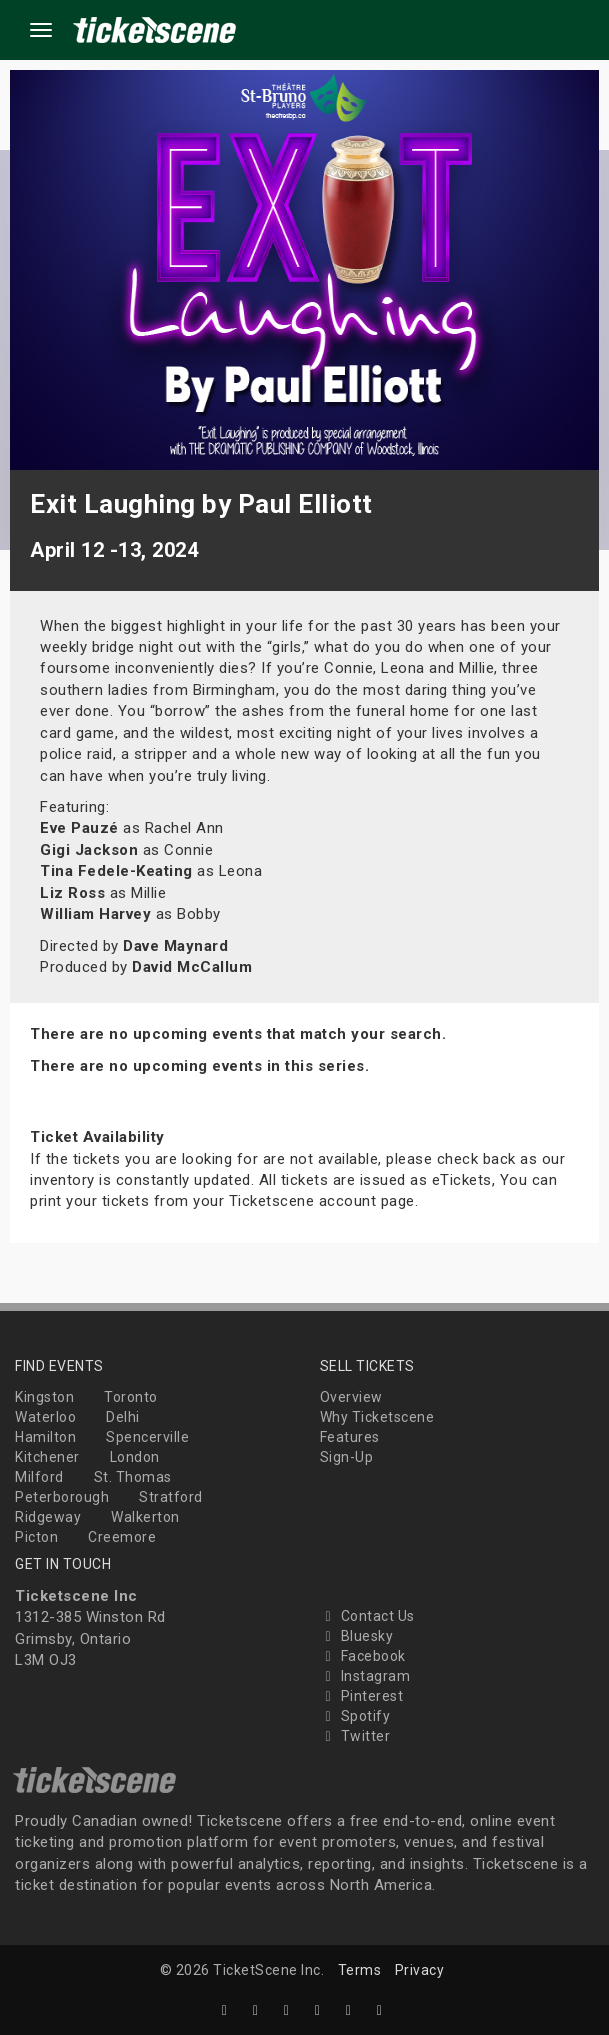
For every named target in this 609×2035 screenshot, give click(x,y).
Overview (351, 1397)
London (135, 1457)
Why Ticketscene (377, 1417)
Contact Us (367, 1616)
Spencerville (147, 1437)
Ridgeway (48, 1517)
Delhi (123, 1417)
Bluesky (357, 1636)
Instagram (365, 1676)
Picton (36, 1537)
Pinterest (362, 1696)
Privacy (420, 1970)
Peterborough (62, 1497)
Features (350, 1437)
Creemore (122, 1537)
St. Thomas (133, 1477)
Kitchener (47, 1457)
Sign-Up (347, 1457)
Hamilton (45, 1437)
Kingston (44, 1397)
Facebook (363, 1656)
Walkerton (145, 1517)
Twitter (355, 1736)
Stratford (171, 1497)
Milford (39, 1477)
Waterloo (45, 1417)
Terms (360, 1970)
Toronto (131, 1397)
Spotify (355, 1716)
